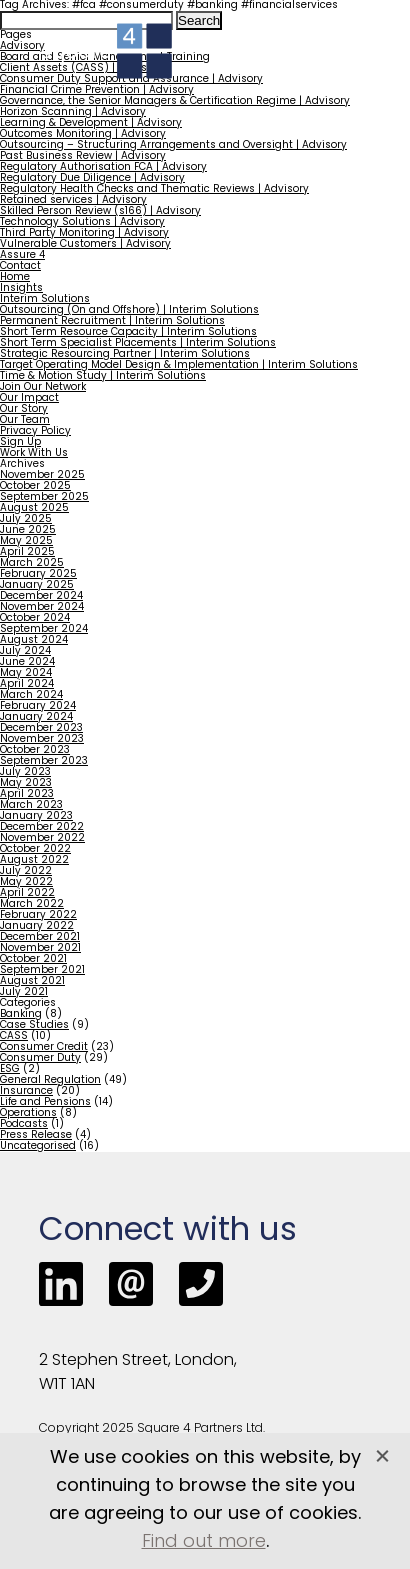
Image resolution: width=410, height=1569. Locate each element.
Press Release (36, 1135)
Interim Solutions (45, 299)
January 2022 (37, 926)
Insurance (26, 1091)
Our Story (24, 409)
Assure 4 (22, 255)
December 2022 (42, 827)
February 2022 (38, 915)
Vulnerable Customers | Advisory (85, 244)
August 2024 (34, 640)
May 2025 (26, 541)
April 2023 (27, 794)
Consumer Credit (44, 1047)
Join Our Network (43, 387)
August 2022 (34, 860)
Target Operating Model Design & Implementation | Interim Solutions (179, 365)
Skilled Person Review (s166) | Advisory (100, 211)
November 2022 (42, 838)
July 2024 (25, 651)
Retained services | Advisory (73, 200)
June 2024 (27, 662)
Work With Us (34, 453)
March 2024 (31, 695)
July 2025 (26, 519)
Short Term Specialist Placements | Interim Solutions (138, 343)
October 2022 (35, 849)
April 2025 (27, 552)
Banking (21, 1014)
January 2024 (36, 717)
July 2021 (24, 992)
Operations (28, 1113)
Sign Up (20, 442)
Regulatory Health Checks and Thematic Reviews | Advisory (154, 189)
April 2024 (27, 684)
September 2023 (44, 761)
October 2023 (35, 750)
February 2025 (38, 574)
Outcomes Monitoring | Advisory (83, 134)
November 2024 (42, 607)
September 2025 (44, 497)
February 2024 (38, 706)
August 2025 (34, 508)
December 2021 (40, 937)
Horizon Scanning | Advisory (73, 112)
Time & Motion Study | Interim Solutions (103, 376)
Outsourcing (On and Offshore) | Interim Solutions (129, 310)
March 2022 (32, 904)
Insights (21, 288)
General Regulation (50, 1080)
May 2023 (26, 783)
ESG (10, 1069)
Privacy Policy (35, 431)
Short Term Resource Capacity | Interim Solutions (128, 332)
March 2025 (32, 563)
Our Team (25, 420)
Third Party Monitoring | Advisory (84, 233)
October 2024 (35, 618)
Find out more (204, 1542)
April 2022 (27, 893)
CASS (14, 1036)
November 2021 (40, 948)
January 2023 (36, 816)
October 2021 (33, 959)
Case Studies (34, 1025)
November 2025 (42, 475)
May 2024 (26, 673)
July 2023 (25, 772)
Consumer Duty (40, 1058)
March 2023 (31, 805)
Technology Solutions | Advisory (82, 222)
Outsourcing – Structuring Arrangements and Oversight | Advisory (173, 145)
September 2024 (44, 629)
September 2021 (42, 970)
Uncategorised (38, 1146)
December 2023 (41, 728)
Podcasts (24, 1124)
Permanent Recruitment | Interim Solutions (112, 321)
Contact (20, 266)
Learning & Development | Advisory (91, 123)
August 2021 (32, 981)
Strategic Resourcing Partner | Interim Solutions (125, 354)
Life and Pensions (45, 1102)
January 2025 (37, 585)
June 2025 (28, 530)
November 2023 (42, 739)
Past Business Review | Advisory (83, 156)
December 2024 (41, 596)
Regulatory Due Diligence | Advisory (92, 178)
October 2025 (35, 486)
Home (15, 277)
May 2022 (26, 882)
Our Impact (29, 398)
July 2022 (26, 871)
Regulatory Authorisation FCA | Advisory (103, 167)
